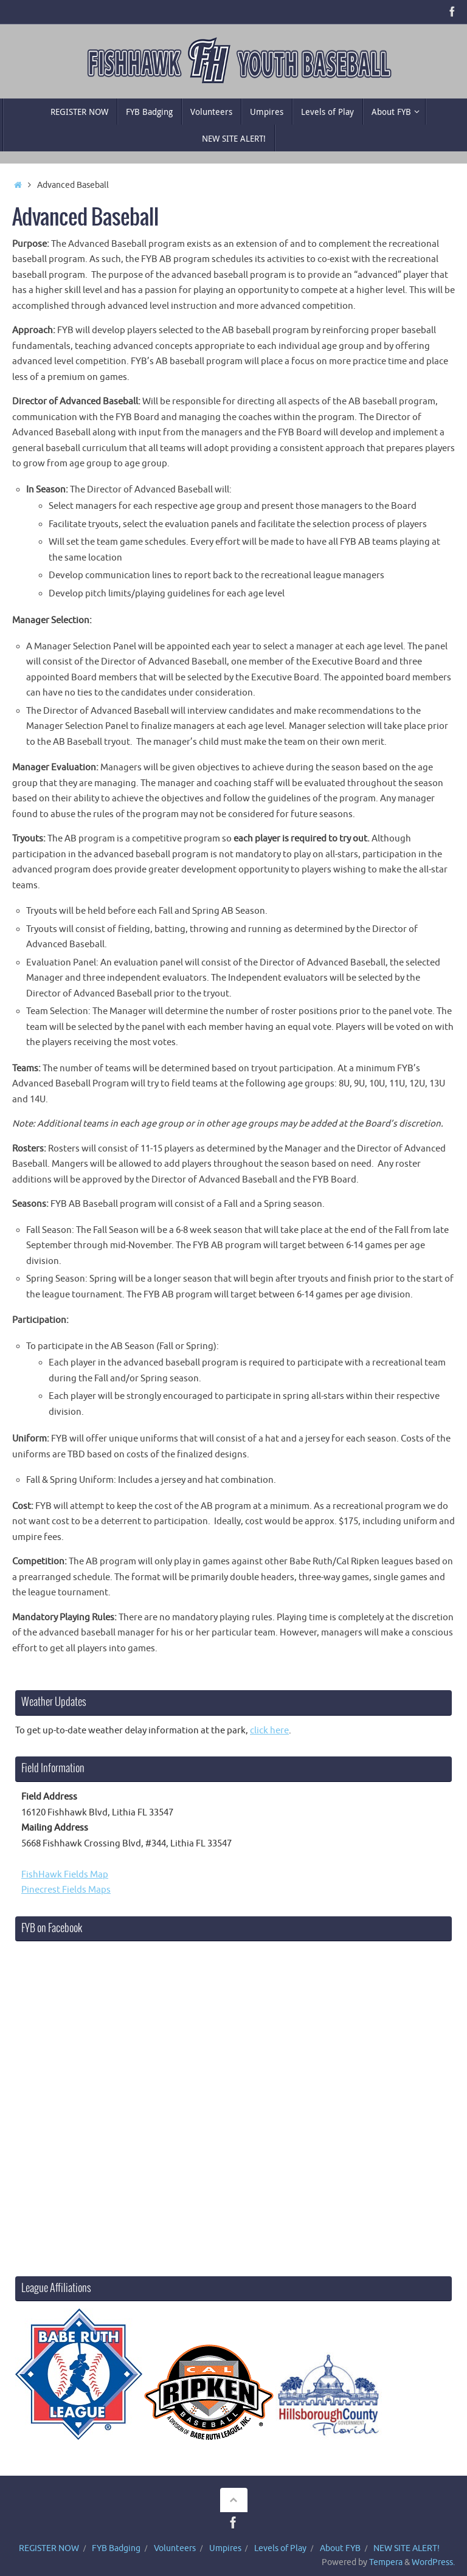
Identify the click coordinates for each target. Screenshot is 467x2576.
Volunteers (175, 2548)
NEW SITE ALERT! (406, 2548)
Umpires (225, 2548)
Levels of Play (280, 2548)
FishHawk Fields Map (64, 1874)
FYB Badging (116, 2548)
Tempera (386, 2562)
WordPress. (433, 2562)
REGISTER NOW (49, 2548)
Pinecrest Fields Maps (66, 1890)
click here (269, 1730)
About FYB (340, 2548)
